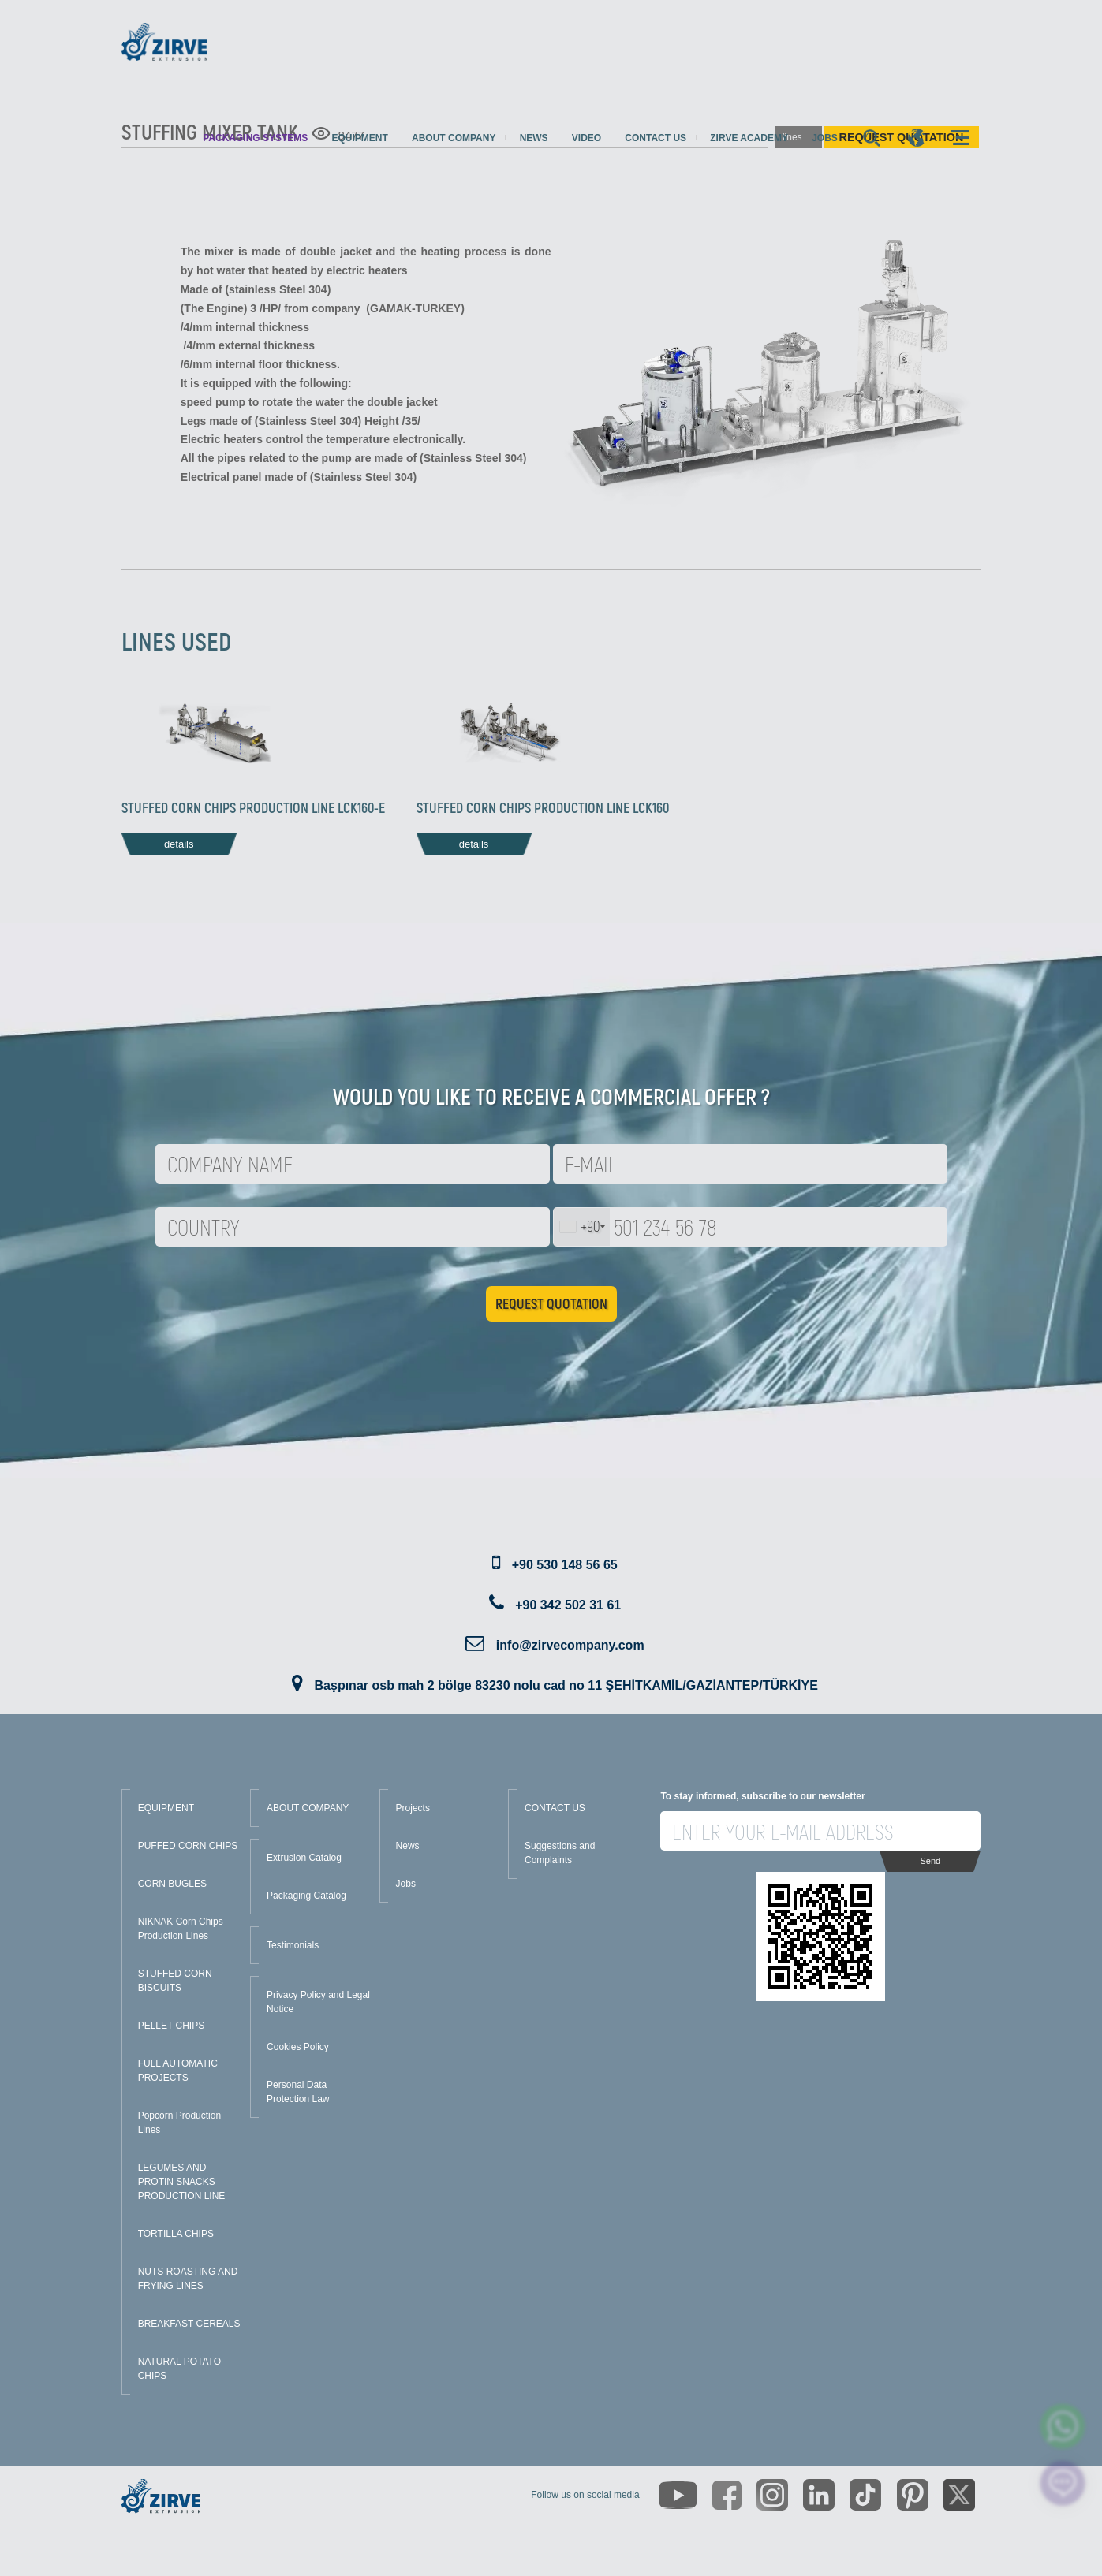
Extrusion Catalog (304, 1857)
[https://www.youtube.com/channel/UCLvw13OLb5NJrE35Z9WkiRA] (678, 2495)
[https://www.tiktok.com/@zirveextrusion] (865, 2495)
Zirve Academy (749, 138)
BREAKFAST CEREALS (189, 2323)
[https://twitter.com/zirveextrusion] (959, 2495)
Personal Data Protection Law (298, 2091)
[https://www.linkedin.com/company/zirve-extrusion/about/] (819, 2495)
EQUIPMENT (166, 1808)
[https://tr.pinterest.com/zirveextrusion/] (912, 2495)
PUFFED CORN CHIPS (188, 1845)
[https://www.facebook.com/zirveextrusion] (727, 2495)
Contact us (655, 138)
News (534, 138)
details (179, 844)
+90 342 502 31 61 (568, 1605)
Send (930, 1861)
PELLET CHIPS (171, 2025)
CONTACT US (555, 1808)
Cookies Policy (298, 2046)
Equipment (359, 138)
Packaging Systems (255, 138)
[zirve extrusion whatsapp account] (1062, 2426)
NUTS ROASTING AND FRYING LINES (188, 2278)
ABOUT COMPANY (308, 1808)
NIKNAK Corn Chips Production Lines (180, 1928)
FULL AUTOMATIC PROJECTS (178, 2070)
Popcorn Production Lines (179, 2122)
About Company (453, 138)
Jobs (825, 138)
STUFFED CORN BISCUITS (175, 1980)
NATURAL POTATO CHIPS (179, 2368)
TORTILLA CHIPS (176, 2233)
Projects (413, 1808)
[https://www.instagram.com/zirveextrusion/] (772, 2495)
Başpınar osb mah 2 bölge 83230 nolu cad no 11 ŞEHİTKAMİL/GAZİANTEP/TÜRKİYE (566, 1685)
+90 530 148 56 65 (565, 1564)
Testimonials (293, 1945)
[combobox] (582, 1227)
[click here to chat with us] (1062, 2483)
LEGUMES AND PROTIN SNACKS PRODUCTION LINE (182, 2181)
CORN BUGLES (172, 1883)
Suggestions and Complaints (560, 1853)
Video (586, 138)
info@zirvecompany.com (570, 1645)
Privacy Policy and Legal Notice (318, 2002)
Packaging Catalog (306, 1895)
